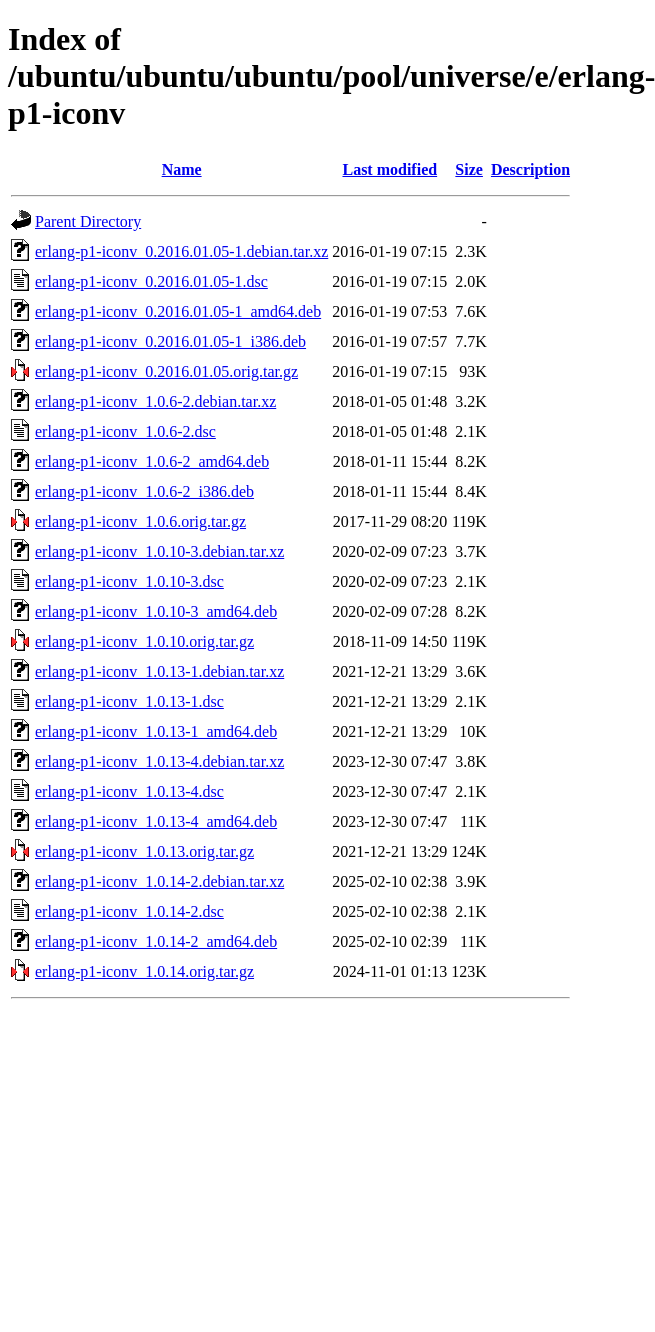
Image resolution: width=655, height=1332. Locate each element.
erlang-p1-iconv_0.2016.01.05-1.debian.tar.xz (181, 251)
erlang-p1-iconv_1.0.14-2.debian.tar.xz (159, 881)
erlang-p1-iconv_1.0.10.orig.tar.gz (144, 641)
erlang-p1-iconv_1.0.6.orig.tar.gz (140, 521)
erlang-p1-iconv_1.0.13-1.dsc (129, 701)
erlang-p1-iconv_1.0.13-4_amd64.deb (156, 821)
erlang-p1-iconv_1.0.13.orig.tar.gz (144, 851)
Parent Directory (88, 221)
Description (530, 169)
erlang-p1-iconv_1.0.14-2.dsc (129, 911)
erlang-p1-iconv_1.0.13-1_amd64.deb (156, 731)
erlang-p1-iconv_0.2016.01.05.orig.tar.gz (166, 371)
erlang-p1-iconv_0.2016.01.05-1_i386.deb (170, 341)
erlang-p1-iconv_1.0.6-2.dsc (125, 431)
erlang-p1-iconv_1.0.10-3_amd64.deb (156, 611)
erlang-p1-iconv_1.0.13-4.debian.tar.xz (159, 761)
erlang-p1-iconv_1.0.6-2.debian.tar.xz (155, 401)
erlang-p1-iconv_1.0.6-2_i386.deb (144, 491)
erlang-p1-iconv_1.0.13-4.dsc (129, 791)
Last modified (389, 169)
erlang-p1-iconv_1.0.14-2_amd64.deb (156, 941)
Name (182, 169)
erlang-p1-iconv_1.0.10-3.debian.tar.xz (159, 551)
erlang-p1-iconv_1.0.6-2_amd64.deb (152, 461)
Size (469, 169)
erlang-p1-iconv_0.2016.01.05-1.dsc (151, 281)
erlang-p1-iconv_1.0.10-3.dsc (129, 581)
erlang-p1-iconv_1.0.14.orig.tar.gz (144, 971)
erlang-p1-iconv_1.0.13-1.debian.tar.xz (159, 671)
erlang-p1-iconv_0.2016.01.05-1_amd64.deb (178, 311)
